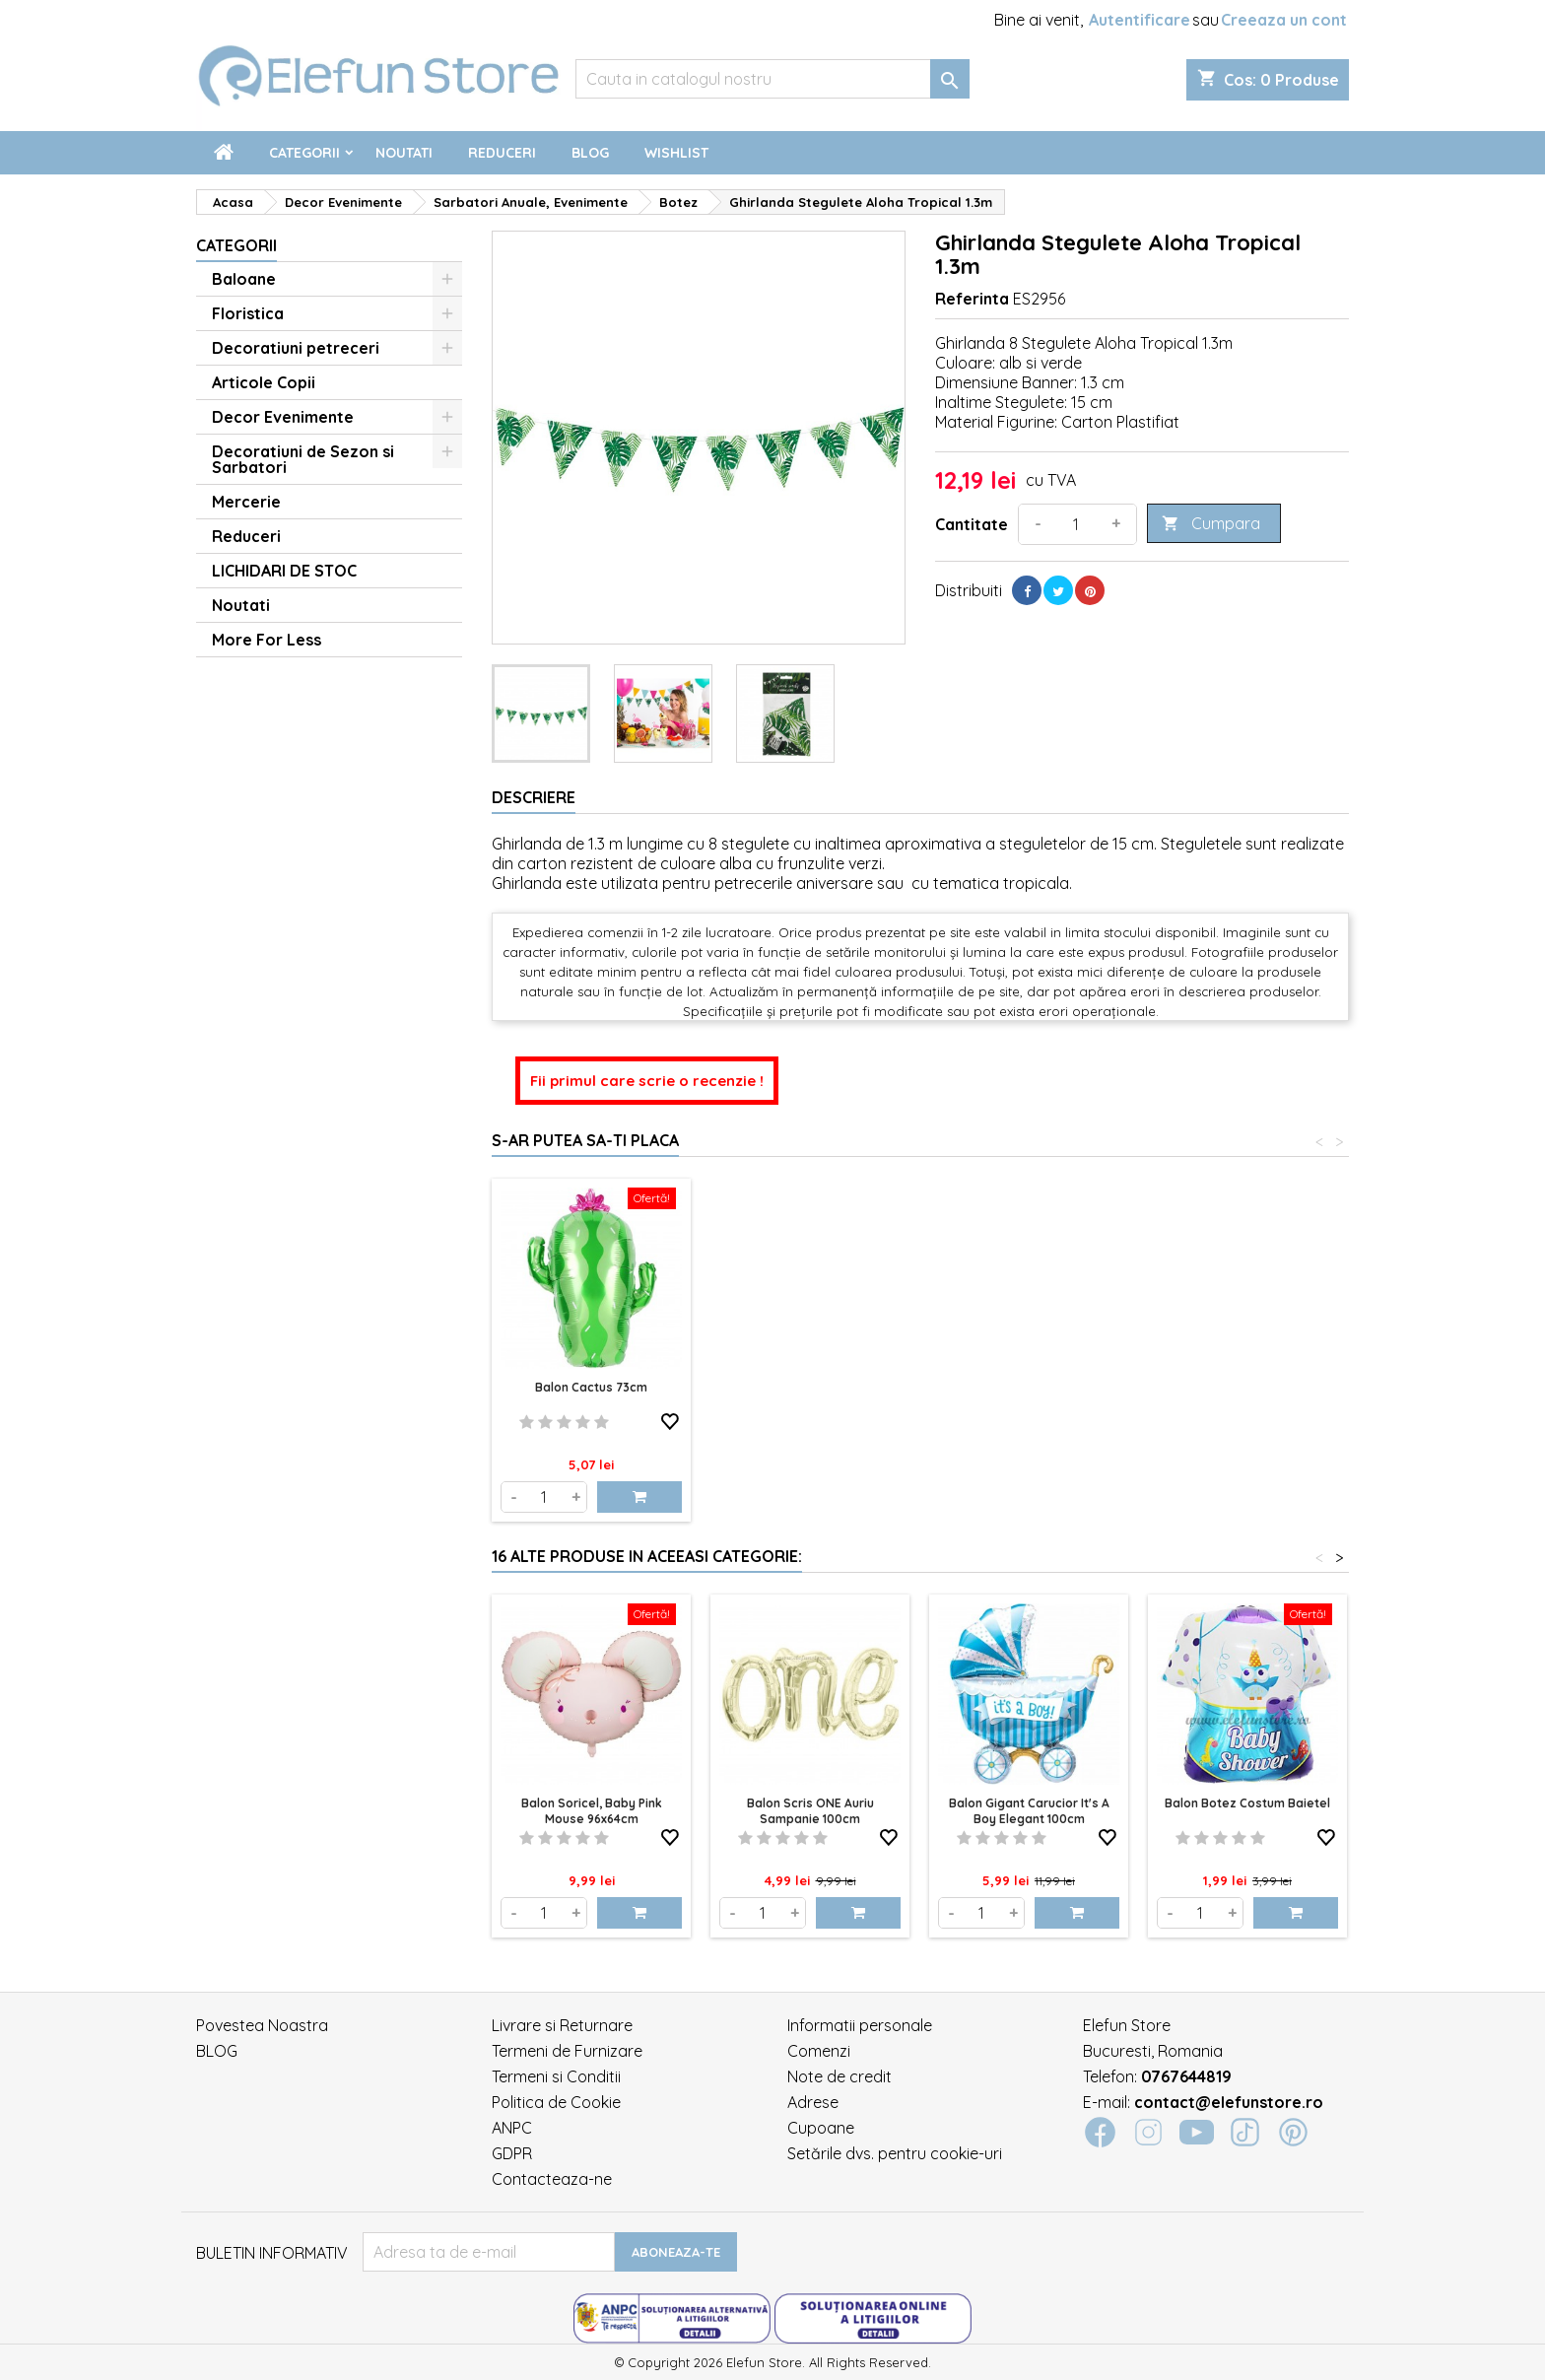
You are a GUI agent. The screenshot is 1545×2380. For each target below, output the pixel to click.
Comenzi (818, 2051)
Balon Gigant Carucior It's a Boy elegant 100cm (1029, 1811)
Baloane (244, 279)
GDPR (512, 2153)
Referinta (972, 298)
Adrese (813, 2102)
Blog (590, 153)
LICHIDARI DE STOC (284, 570)
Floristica (248, 313)
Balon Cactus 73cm (810, 1387)
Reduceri (502, 153)
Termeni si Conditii (556, 2076)
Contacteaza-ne (552, 2179)
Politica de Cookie (556, 2102)
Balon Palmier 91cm (591, 1387)
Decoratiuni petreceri (295, 348)
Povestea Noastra (262, 2025)
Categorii (304, 153)
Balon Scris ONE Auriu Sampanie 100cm (810, 1811)
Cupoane (820, 2128)
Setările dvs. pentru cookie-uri (894, 2153)
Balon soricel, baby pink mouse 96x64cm (591, 1811)
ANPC (512, 2128)
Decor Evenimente (283, 417)
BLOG (216, 2051)
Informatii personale (859, 2025)
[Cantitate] (1076, 524)
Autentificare (1139, 20)
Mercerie (246, 501)
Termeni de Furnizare (567, 2051)
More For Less (266, 639)
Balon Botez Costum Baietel (1247, 1803)
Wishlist (676, 153)
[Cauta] (772, 79)
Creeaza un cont (1284, 20)
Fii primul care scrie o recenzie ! (647, 1080)
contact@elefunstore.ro (1228, 2102)
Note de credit (839, 2076)
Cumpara (1211, 523)
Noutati (404, 153)
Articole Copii (263, 382)
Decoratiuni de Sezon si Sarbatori (303, 459)
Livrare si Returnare (562, 2025)
